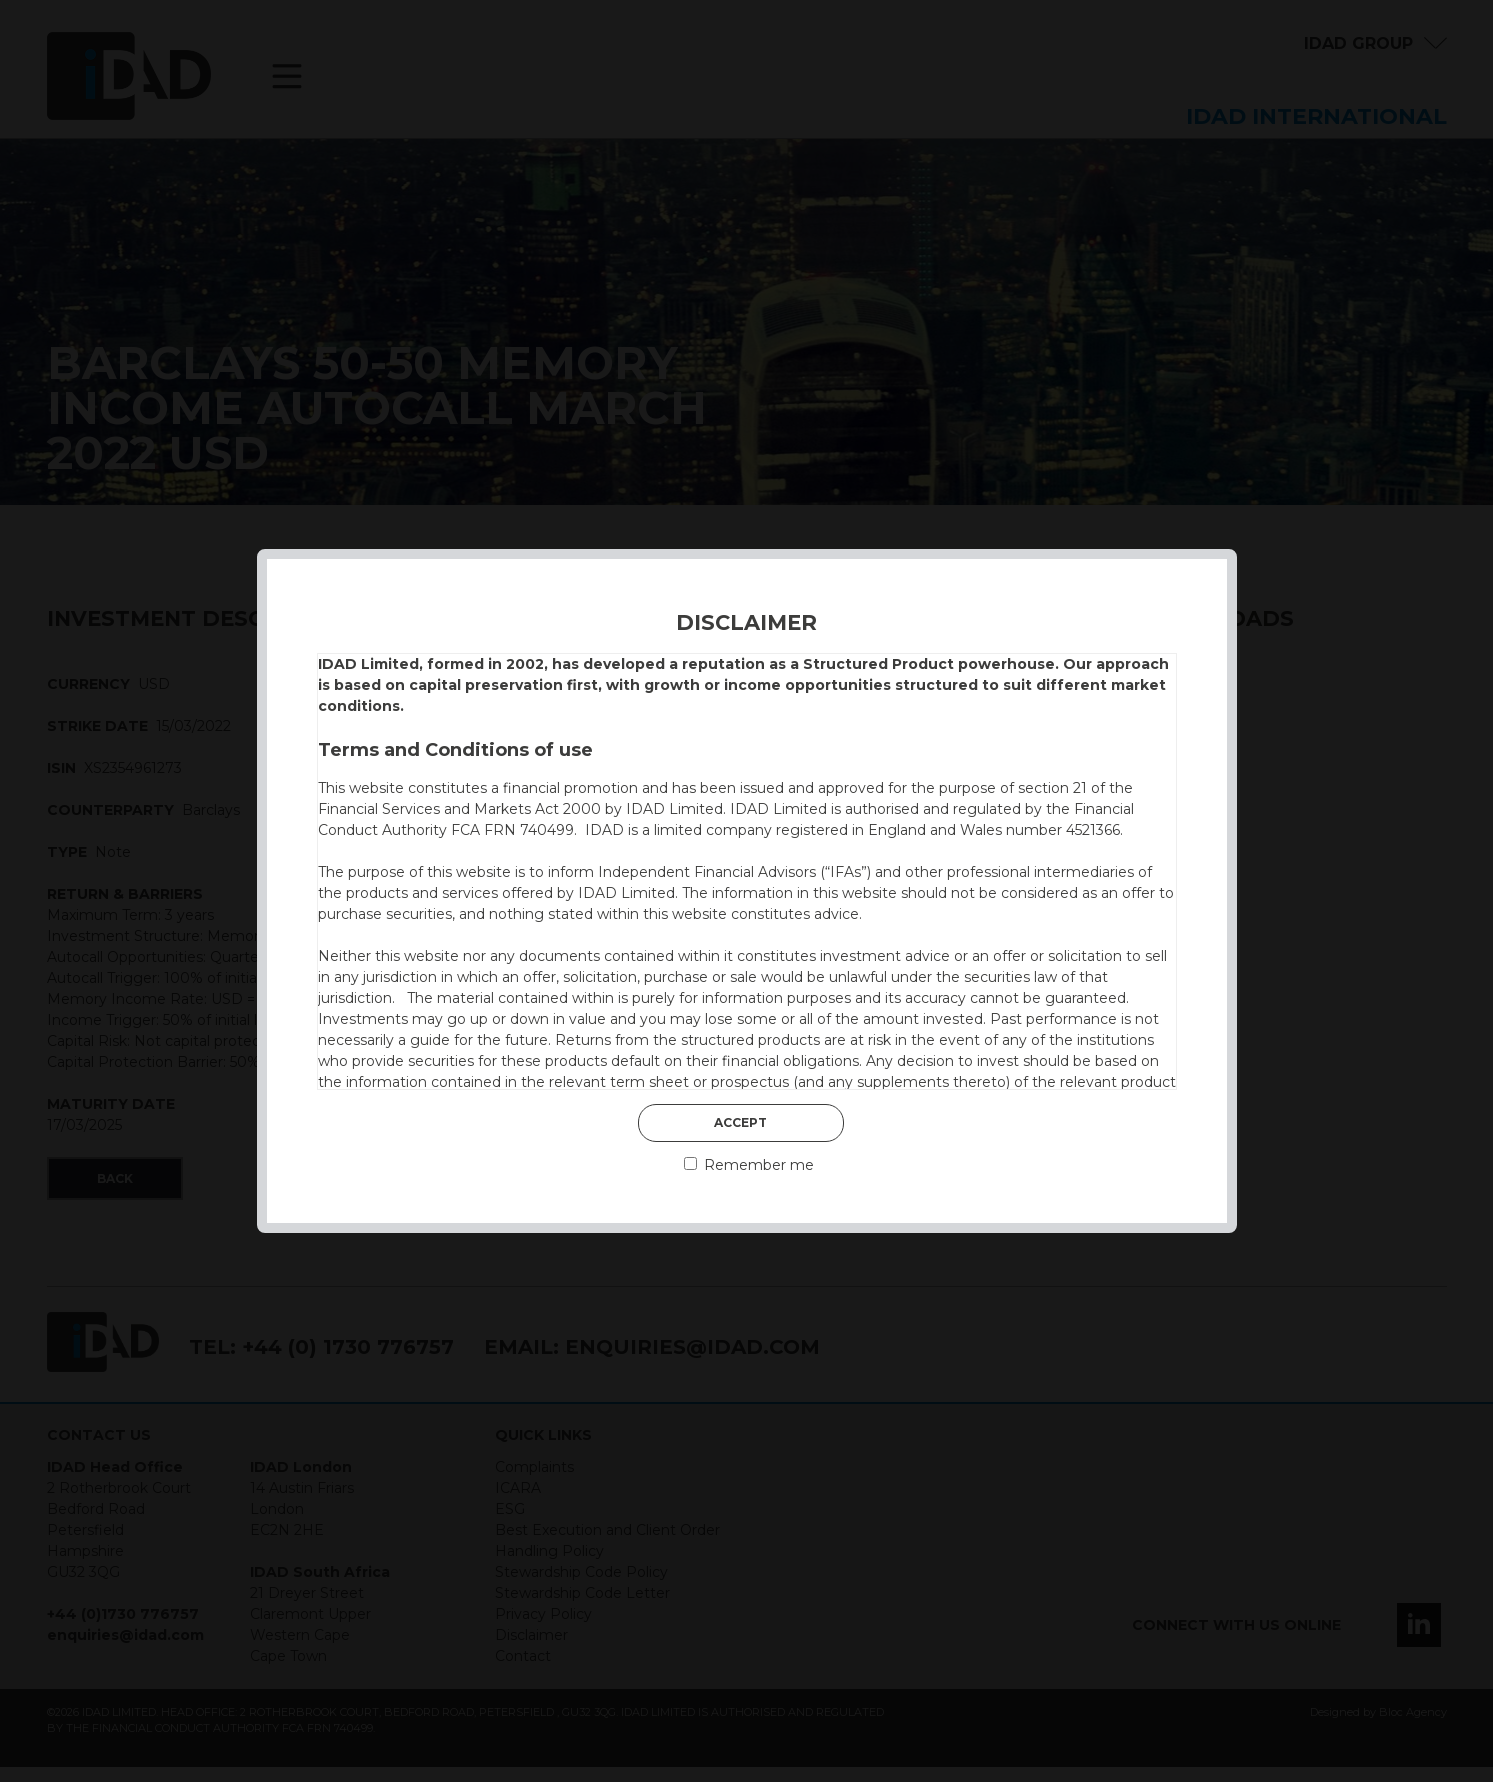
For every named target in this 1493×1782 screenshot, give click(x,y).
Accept (740, 1122)
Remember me (749, 1165)
